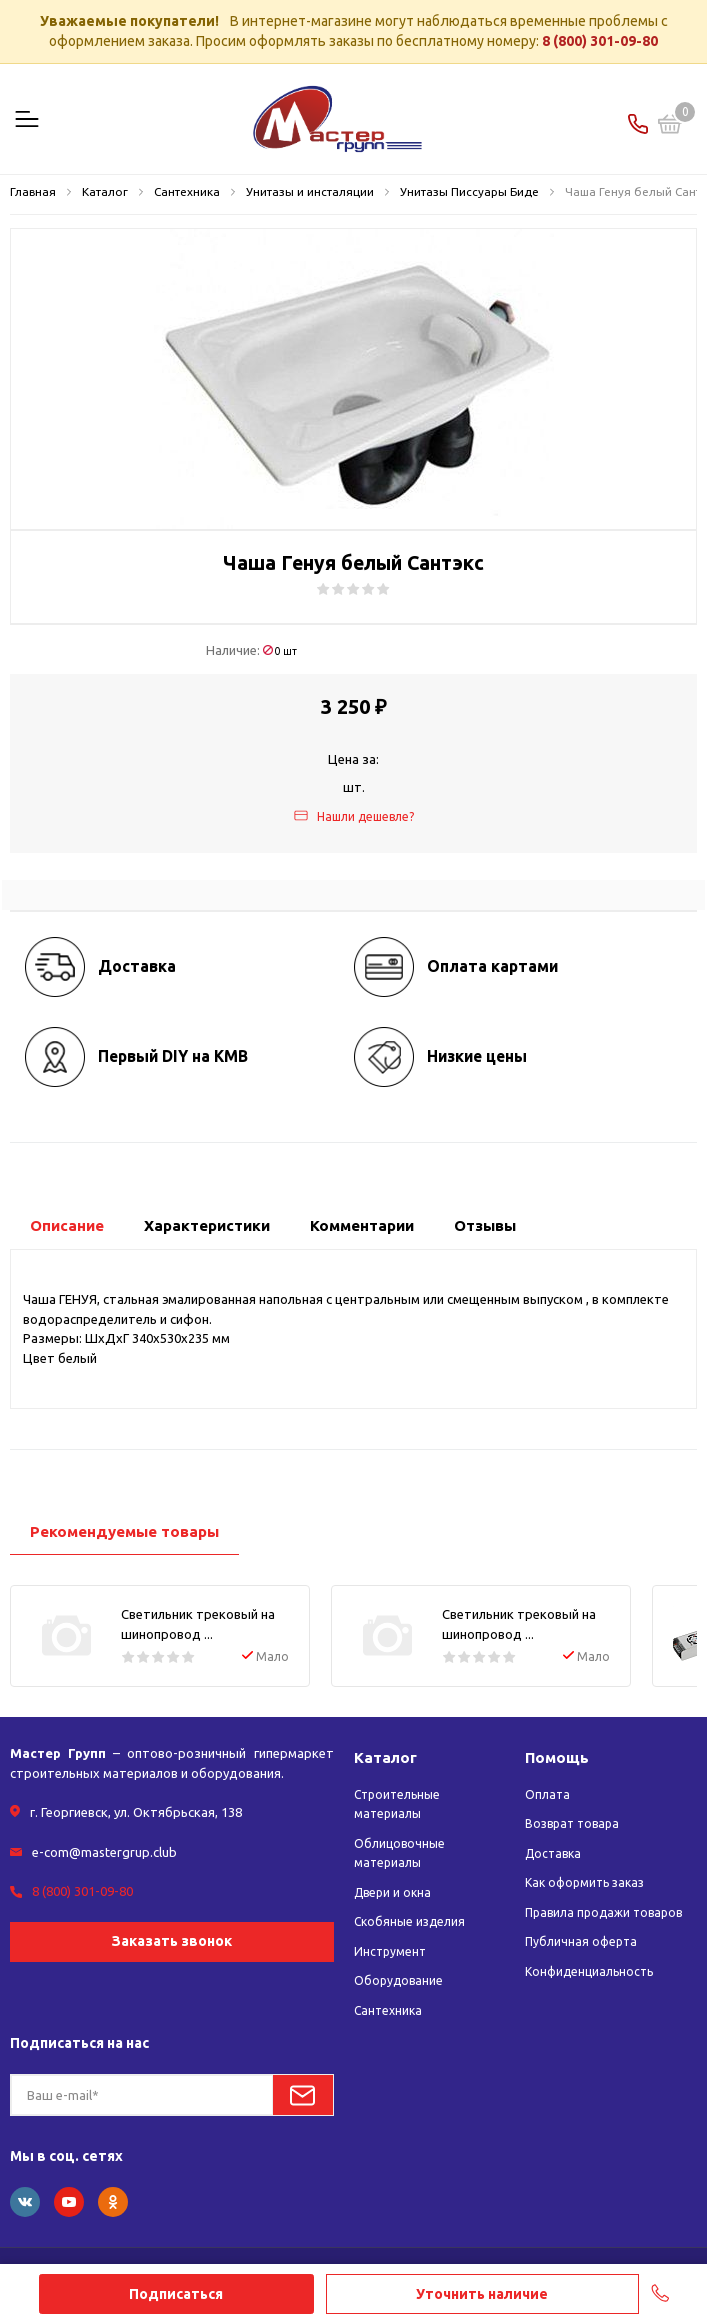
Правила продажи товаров (603, 1912)
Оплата (547, 1794)
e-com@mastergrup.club (104, 1852)
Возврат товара (572, 1823)
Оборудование (398, 1980)
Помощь (557, 1757)
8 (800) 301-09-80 (600, 41)
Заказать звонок (172, 1941)
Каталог (385, 1757)
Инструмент (390, 1951)
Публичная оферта (581, 1941)
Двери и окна (392, 1892)
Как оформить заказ (584, 1882)
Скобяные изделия (409, 1921)
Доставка (553, 1853)
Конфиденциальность (589, 1971)
